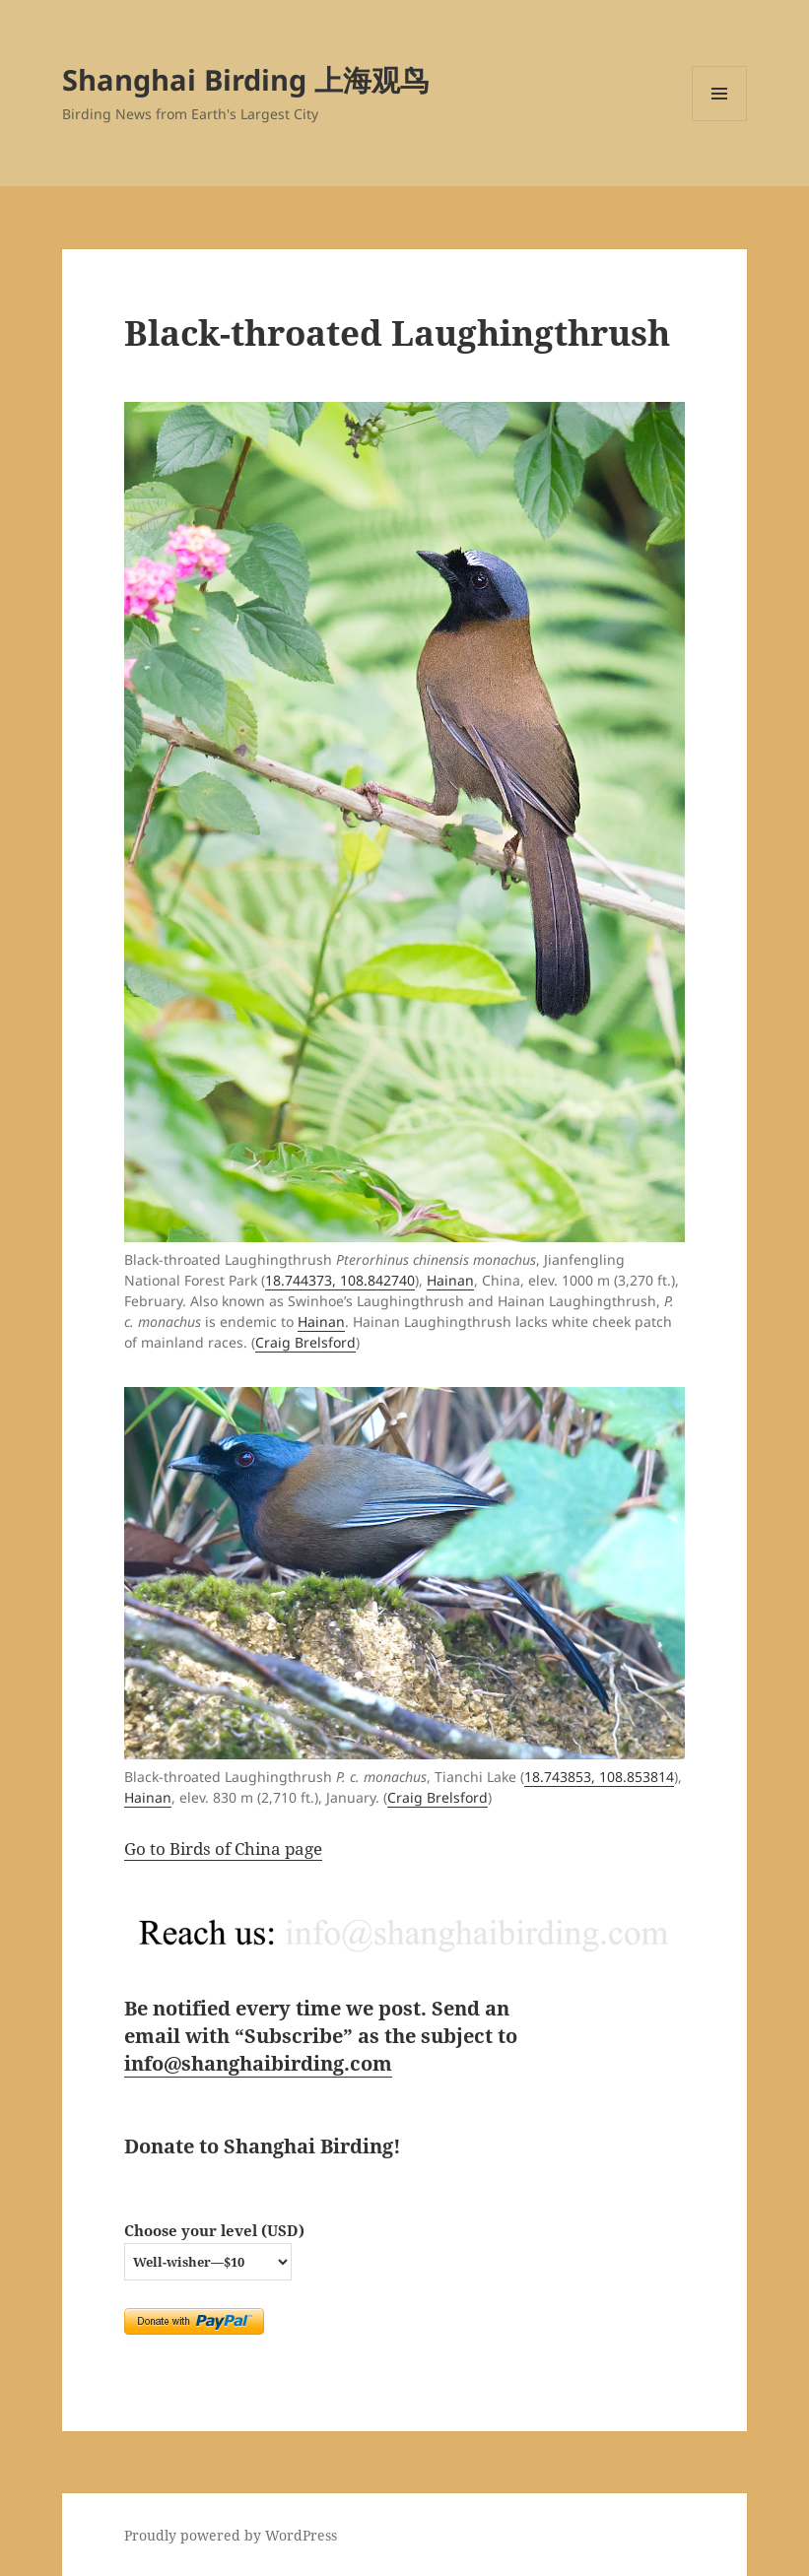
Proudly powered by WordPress (230, 2535)
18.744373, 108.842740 (340, 1280)
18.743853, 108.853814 (599, 1776)
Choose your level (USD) (214, 2230)
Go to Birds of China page (223, 1848)
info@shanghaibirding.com (258, 2063)
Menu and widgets (720, 120)
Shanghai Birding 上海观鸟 (245, 79)
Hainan (450, 1280)
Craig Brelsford (305, 1342)
